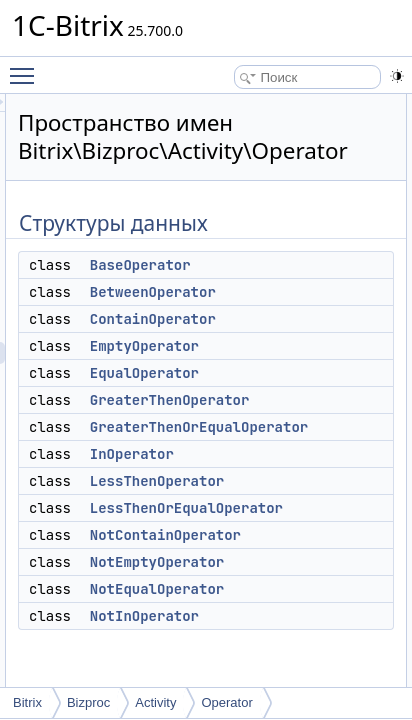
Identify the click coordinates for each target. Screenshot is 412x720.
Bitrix (27, 702)
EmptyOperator (294, 346)
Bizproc (88, 702)
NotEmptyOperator (307, 562)
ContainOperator (303, 319)
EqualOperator (294, 373)
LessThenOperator (307, 481)
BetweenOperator (303, 292)
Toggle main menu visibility (27, 67)
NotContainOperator (315, 535)
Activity (155, 702)
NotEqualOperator (307, 589)
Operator (226, 702)
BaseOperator (290, 265)
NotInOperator (294, 616)
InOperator (282, 454)
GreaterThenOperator (320, 400)
